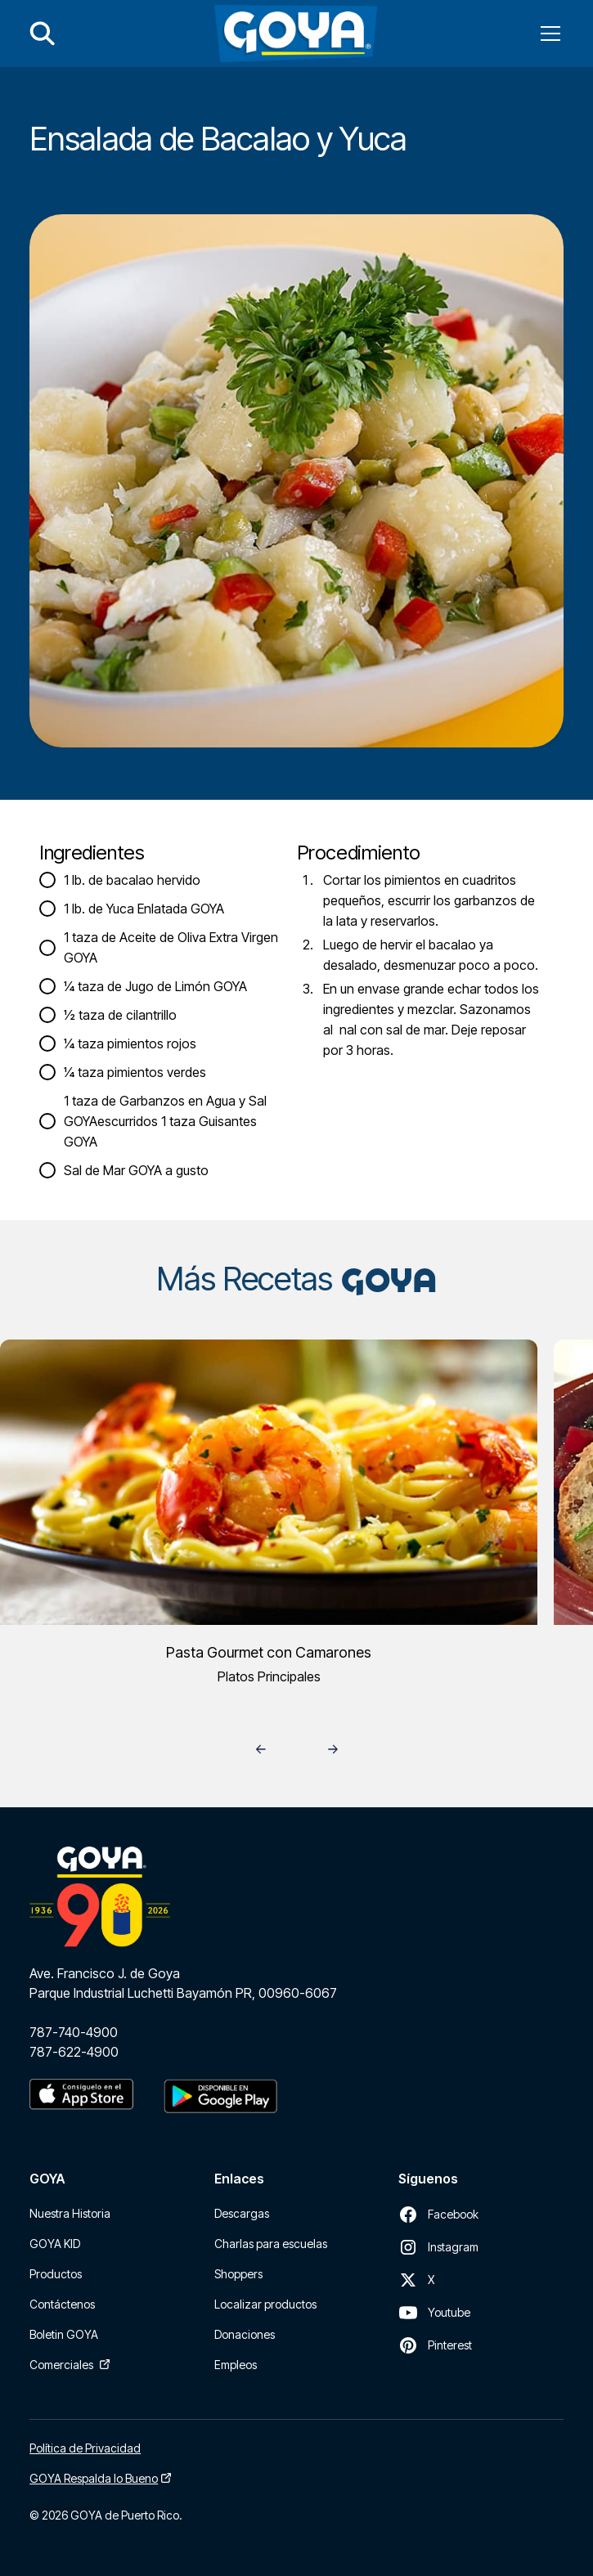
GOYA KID (54, 2244)
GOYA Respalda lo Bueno (93, 2478)
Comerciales (61, 2365)
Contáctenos (62, 2304)
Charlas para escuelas (270, 2244)
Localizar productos (265, 2304)
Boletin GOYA (63, 2334)
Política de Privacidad (85, 2448)
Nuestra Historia (69, 2213)
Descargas (241, 2213)
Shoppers (238, 2274)
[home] (295, 33)
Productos (55, 2274)
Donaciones (244, 2334)
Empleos (235, 2365)
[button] (547, 33)
